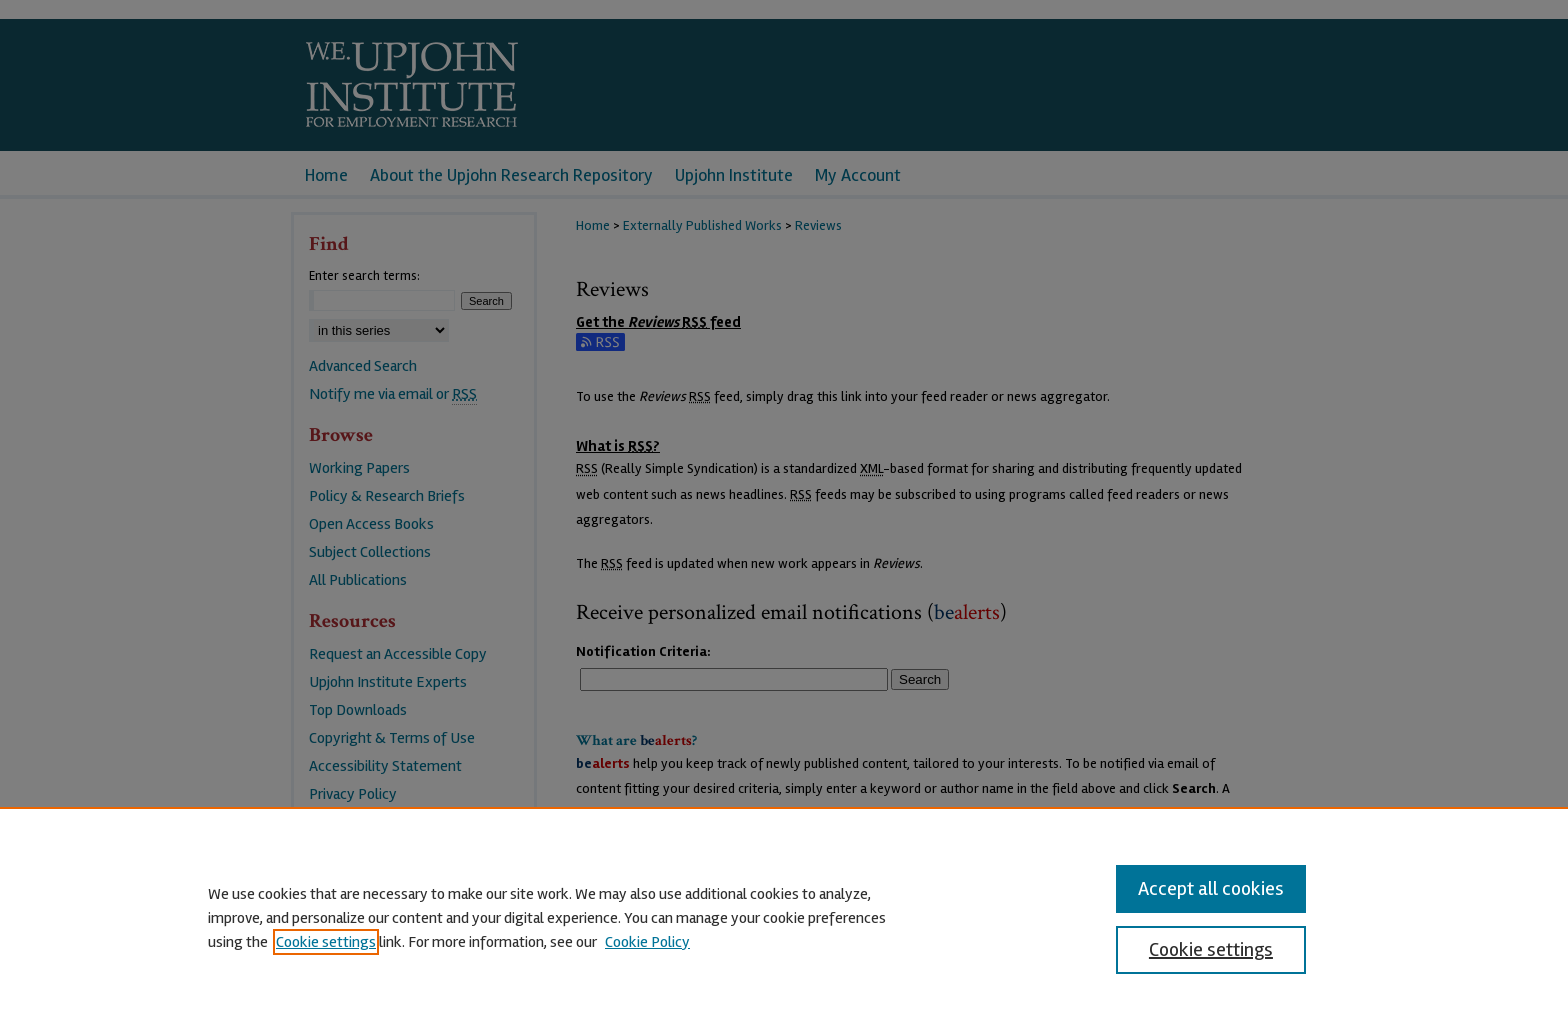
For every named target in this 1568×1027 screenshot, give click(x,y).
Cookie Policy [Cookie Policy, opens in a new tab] (647, 942)
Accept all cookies (1211, 888)
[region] (784, 917)
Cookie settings (326, 942)
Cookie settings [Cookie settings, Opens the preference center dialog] (1211, 949)
